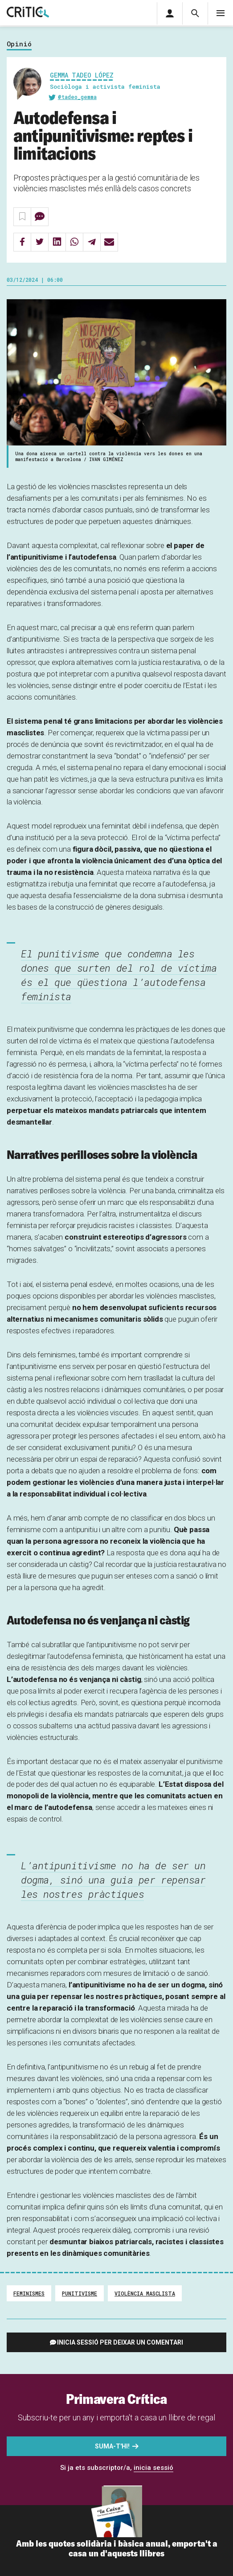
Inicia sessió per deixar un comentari (120, 2342)
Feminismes (29, 2293)
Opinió (19, 44)
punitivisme (79, 2293)
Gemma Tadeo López (82, 75)
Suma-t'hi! (112, 2446)
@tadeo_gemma (77, 96)
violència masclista (144, 2293)
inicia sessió (153, 2468)
